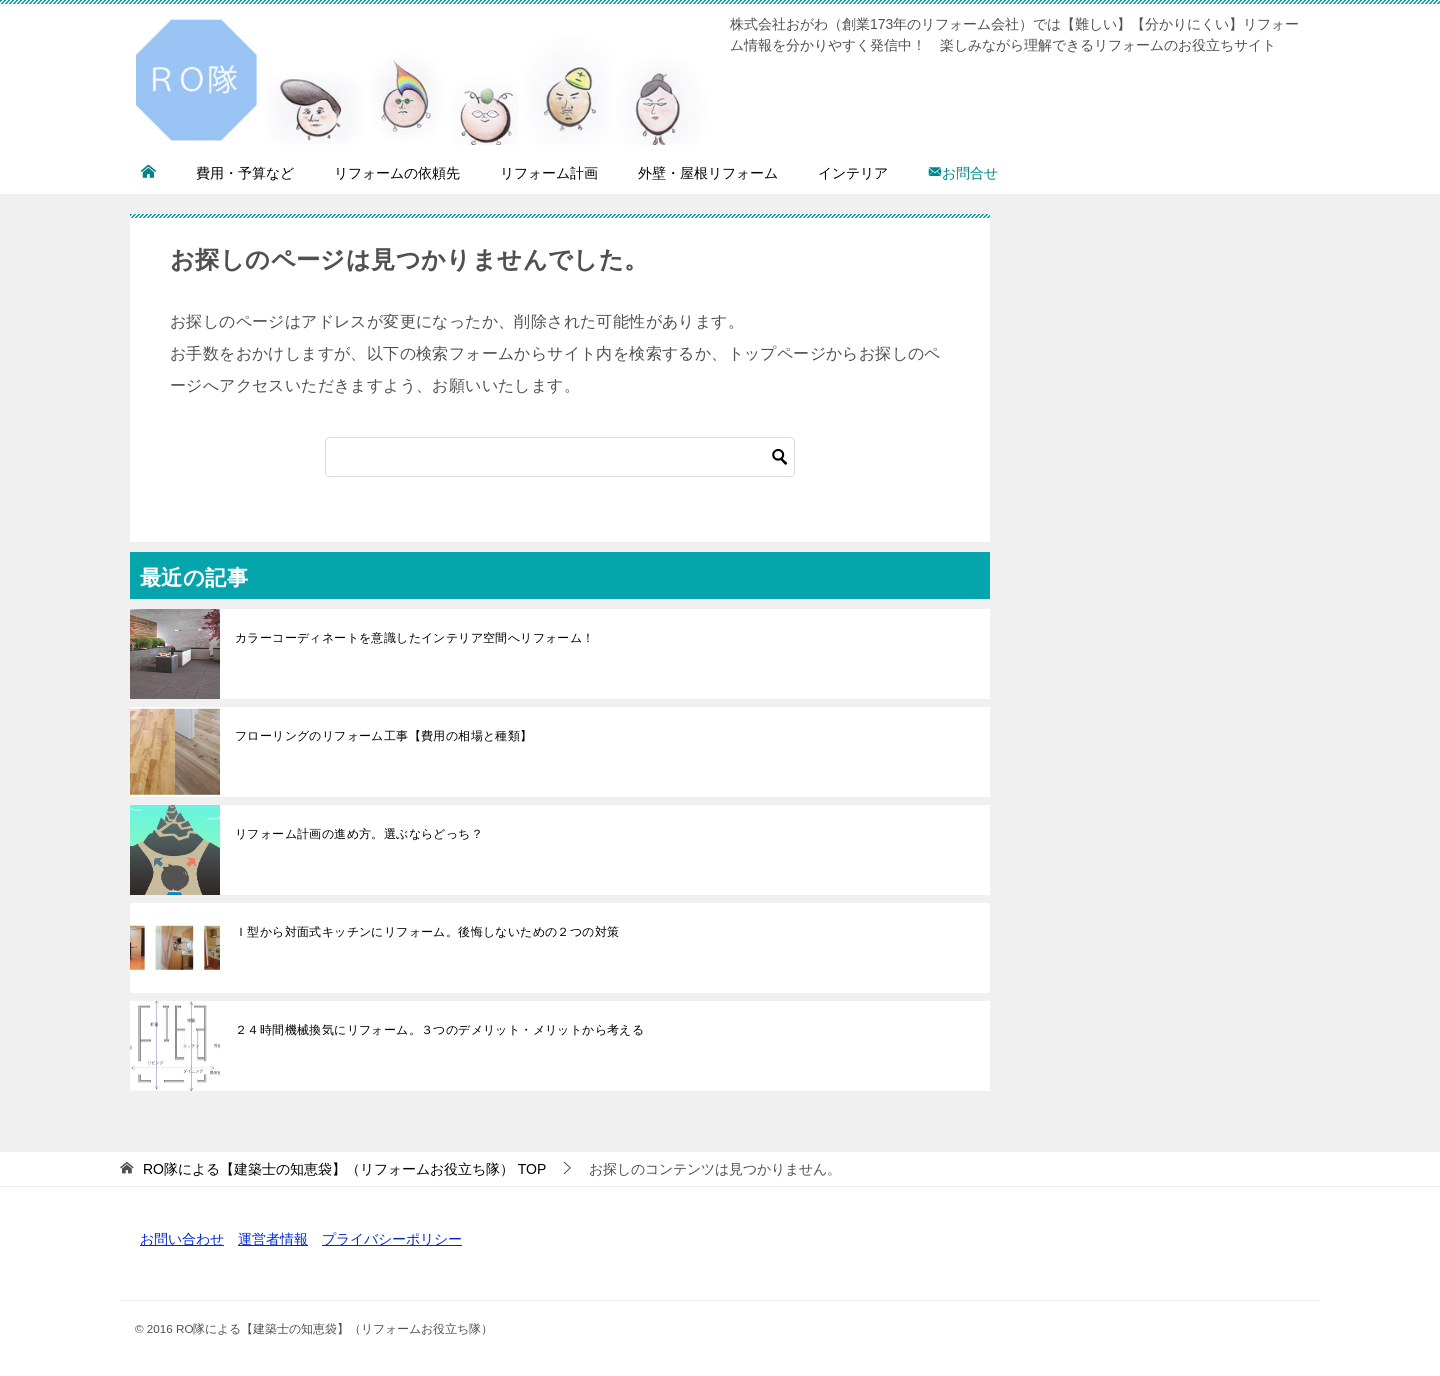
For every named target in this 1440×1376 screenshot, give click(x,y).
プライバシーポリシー (392, 1239)
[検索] (560, 457)
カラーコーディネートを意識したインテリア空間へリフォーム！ (415, 638)
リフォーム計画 (549, 173)
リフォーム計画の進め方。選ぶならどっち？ (359, 834)
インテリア (853, 173)
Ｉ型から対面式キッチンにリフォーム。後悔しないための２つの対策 (427, 932)
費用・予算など (245, 173)
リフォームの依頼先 (397, 173)
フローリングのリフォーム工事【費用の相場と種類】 (384, 736)
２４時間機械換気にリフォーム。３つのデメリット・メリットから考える (439, 1030)
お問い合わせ (182, 1239)
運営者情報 (273, 1239)
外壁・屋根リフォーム (708, 173)
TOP (344, 1169)
